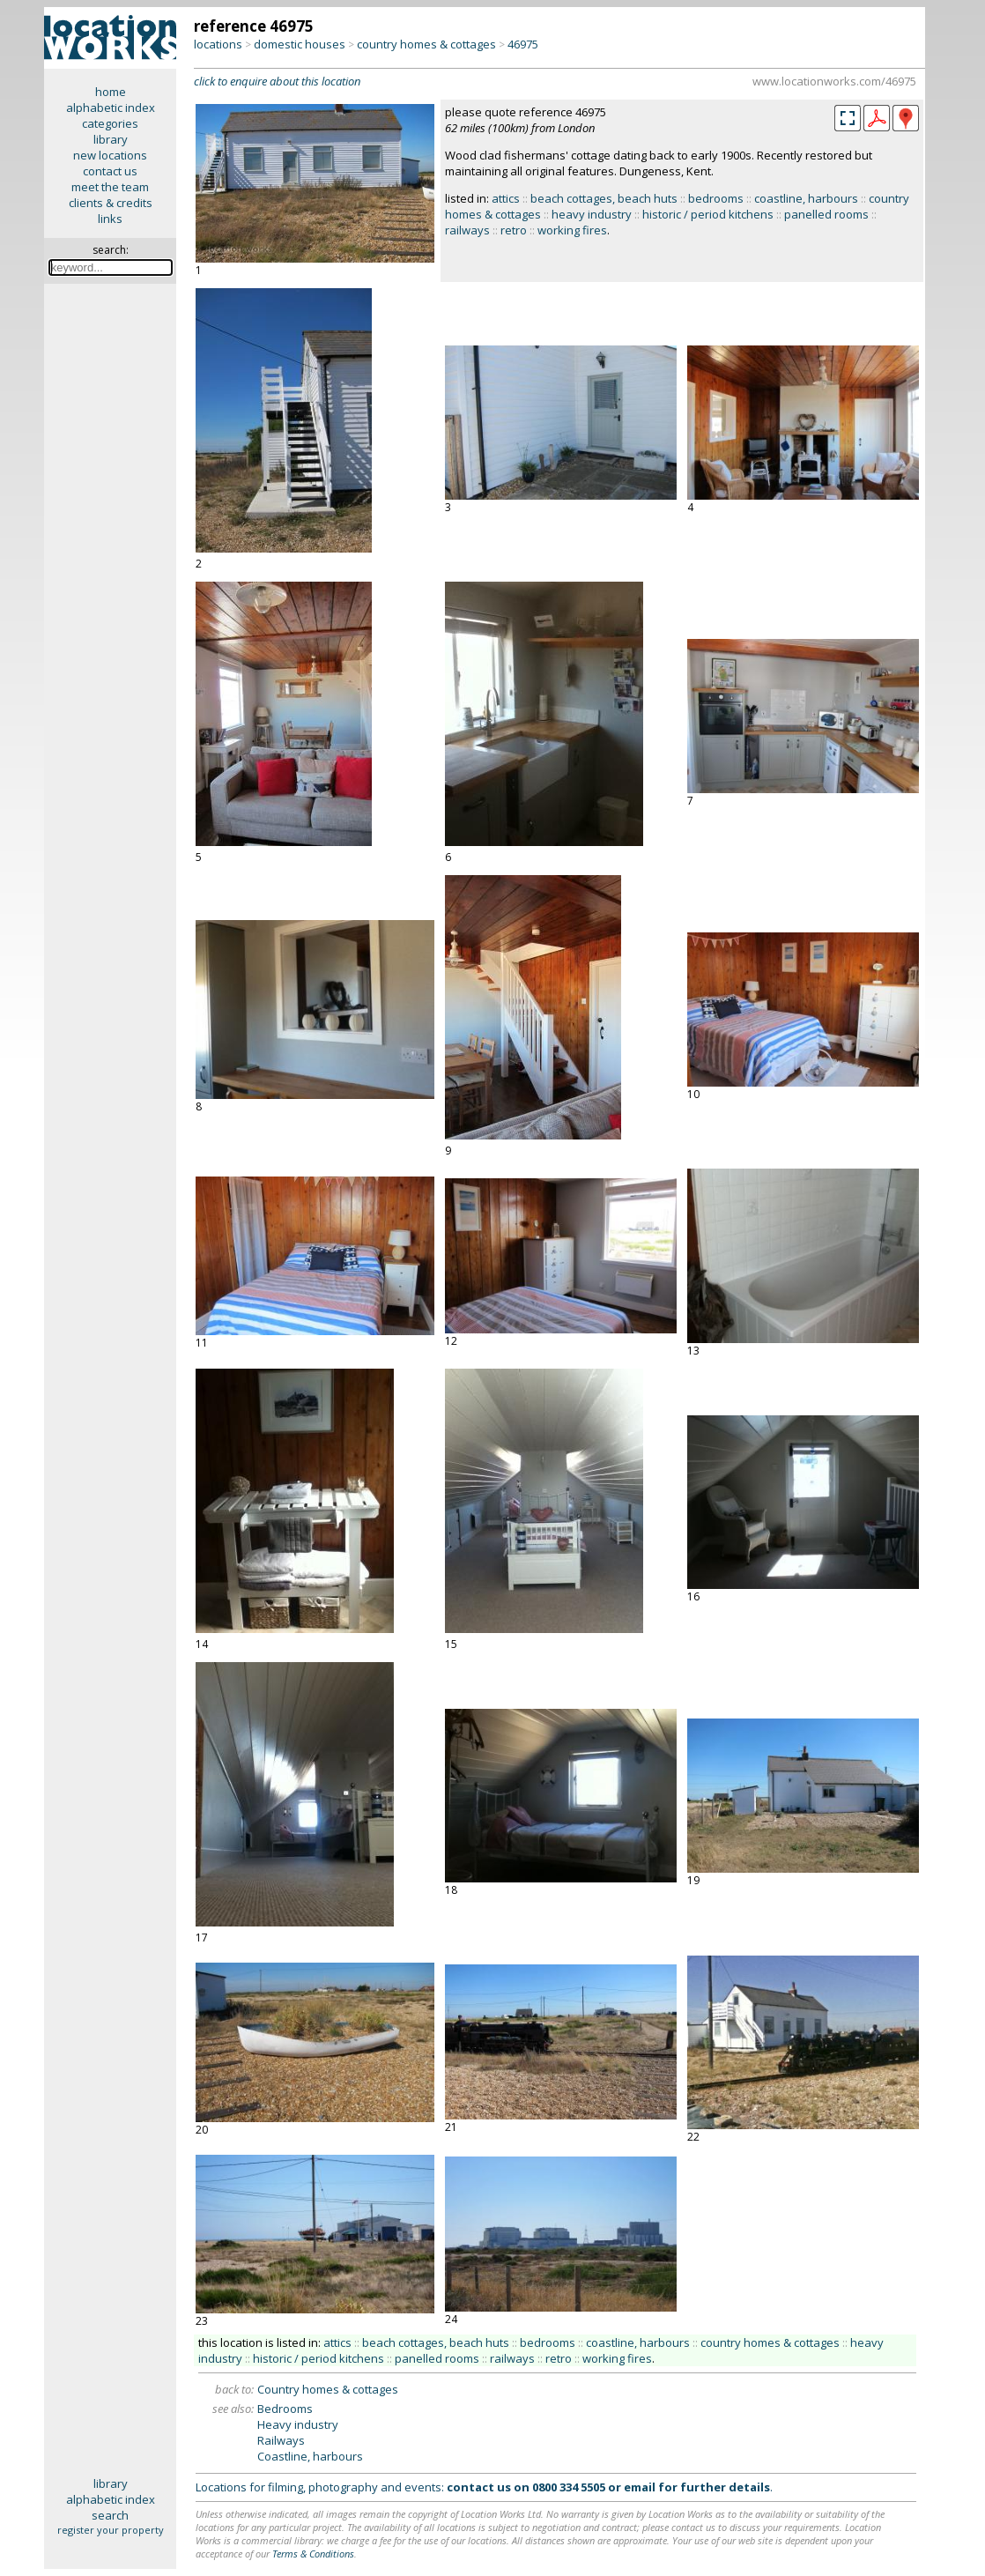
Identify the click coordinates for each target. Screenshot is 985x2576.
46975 (522, 44)
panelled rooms (826, 214)
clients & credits (110, 203)
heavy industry (592, 214)
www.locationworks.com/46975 (834, 81)
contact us (110, 171)
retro (513, 230)
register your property (110, 2529)
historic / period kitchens (708, 214)
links (110, 218)
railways (467, 230)
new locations (110, 155)
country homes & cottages (426, 44)
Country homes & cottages (327, 2389)
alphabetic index (110, 107)
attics (506, 198)
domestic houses (299, 44)
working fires (572, 230)
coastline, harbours (806, 198)
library (110, 139)
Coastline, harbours (310, 2456)
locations (218, 44)
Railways (281, 2440)
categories (110, 123)
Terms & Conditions (313, 2553)
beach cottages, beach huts (604, 198)
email (639, 2487)
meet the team (110, 187)
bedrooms (716, 198)
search (110, 2515)
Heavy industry (297, 2424)
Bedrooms (285, 2408)
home (110, 92)
